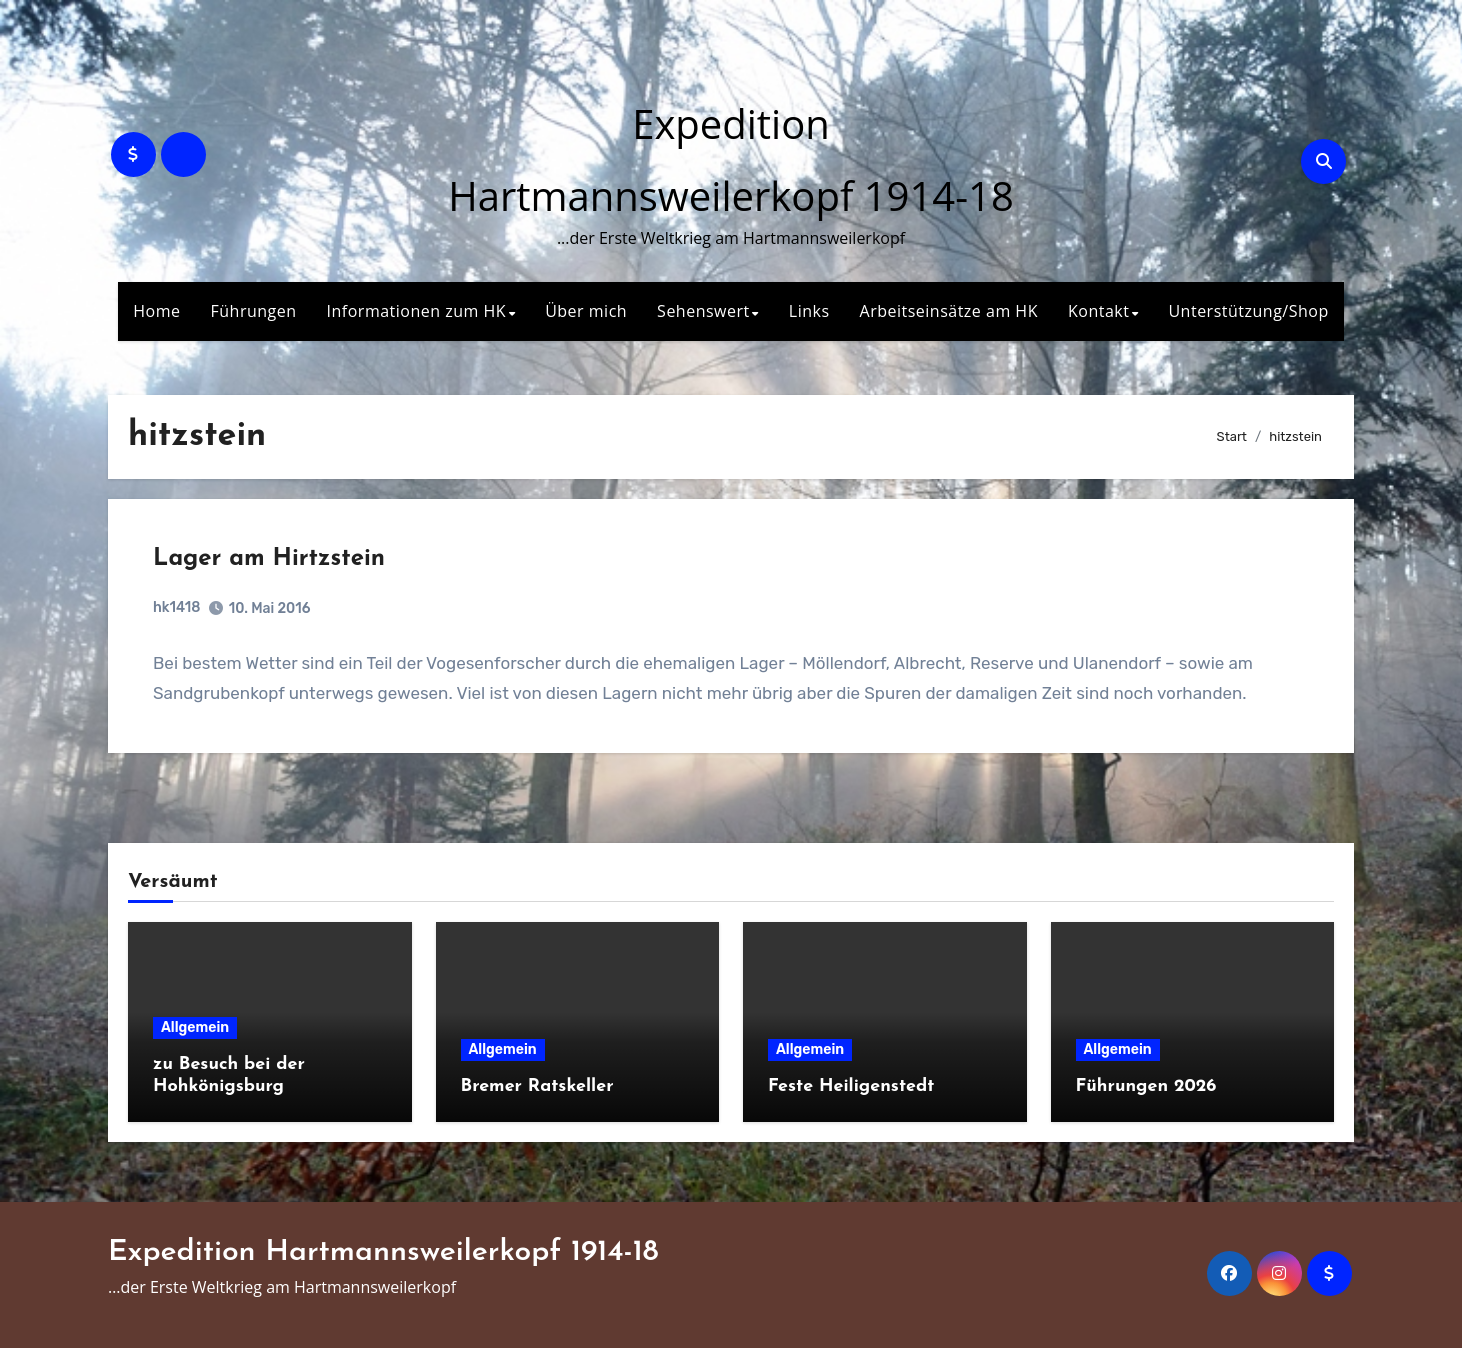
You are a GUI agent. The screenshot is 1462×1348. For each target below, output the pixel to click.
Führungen (254, 311)
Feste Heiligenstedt (851, 1086)
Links (809, 311)
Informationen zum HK (417, 311)
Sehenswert (703, 311)
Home (156, 311)
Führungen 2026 (1146, 1086)
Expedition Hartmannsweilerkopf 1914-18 (383, 1252)
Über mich (586, 311)
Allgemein (195, 1027)
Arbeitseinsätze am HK (949, 311)
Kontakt (1098, 311)
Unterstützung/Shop (1248, 311)
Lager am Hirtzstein (269, 559)
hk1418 (176, 607)
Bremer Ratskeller (537, 1086)
